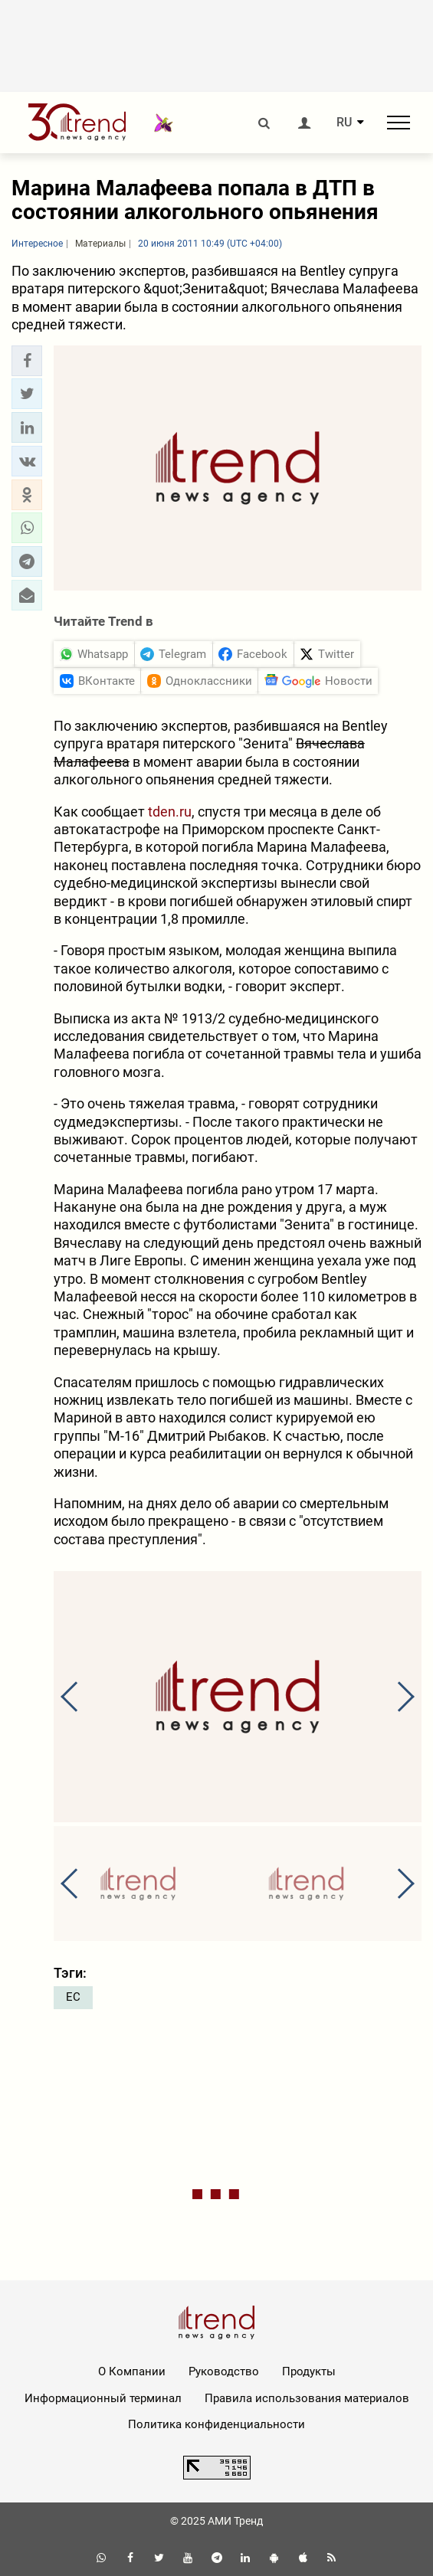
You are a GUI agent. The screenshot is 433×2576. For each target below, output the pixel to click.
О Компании (132, 2371)
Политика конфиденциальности (216, 2424)
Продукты (309, 2371)
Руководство (224, 2371)
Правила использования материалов (307, 2398)
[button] (27, 361)
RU (344, 122)
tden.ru (170, 812)
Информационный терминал (103, 2398)
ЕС (73, 1997)
